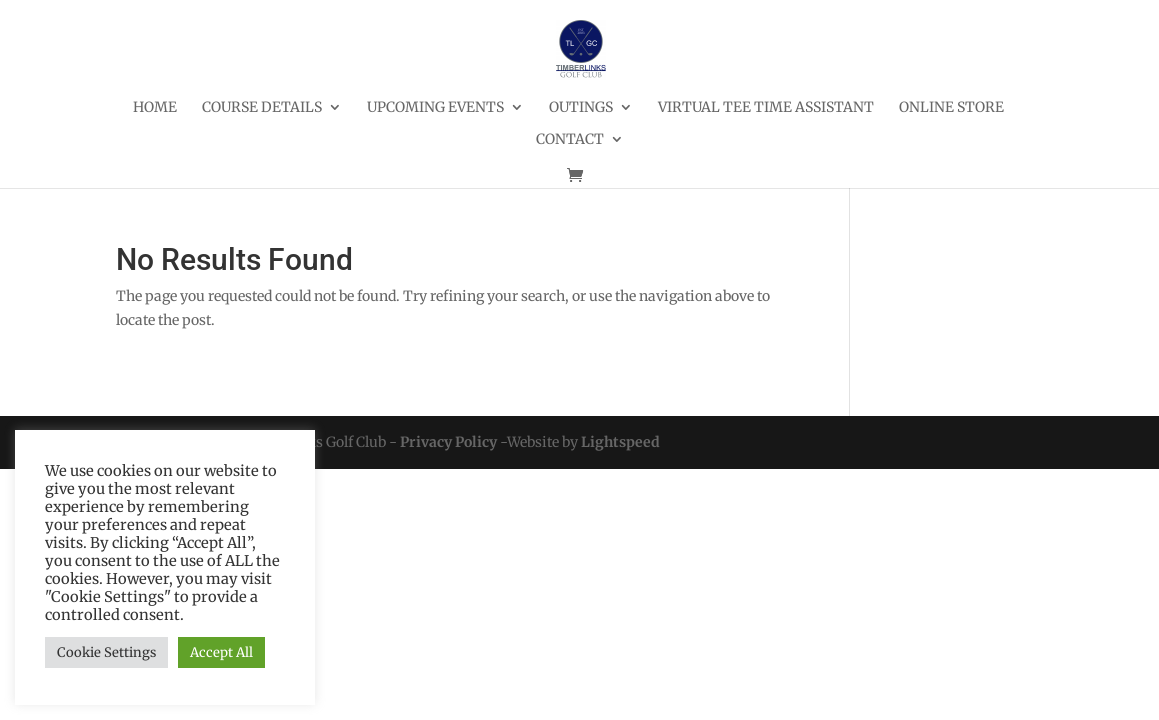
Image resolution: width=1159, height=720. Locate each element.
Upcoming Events (435, 108)
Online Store (951, 108)
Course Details (262, 108)
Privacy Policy (448, 442)
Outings (581, 108)
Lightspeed (620, 442)
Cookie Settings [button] (106, 652)
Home (155, 108)
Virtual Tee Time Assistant (766, 108)
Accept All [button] (221, 652)
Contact (570, 140)
